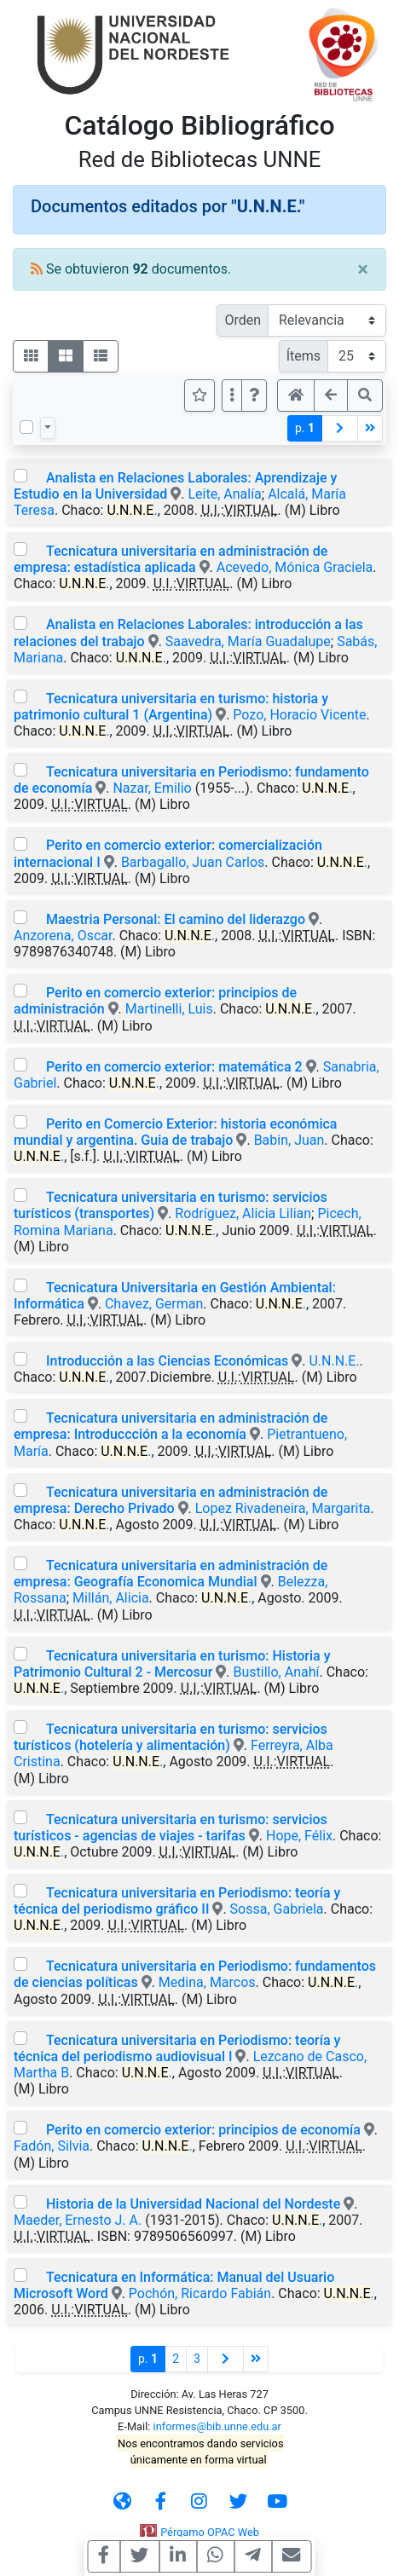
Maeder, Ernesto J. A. (78, 2220)
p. (305, 428)
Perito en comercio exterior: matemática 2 (174, 1067)
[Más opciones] (232, 395)
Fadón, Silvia (52, 2146)
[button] (254, 395)
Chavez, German (154, 1304)
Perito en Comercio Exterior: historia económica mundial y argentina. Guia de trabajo (175, 1132)
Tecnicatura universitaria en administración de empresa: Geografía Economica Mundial (170, 1573)
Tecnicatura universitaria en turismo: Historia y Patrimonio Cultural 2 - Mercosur (172, 1664)
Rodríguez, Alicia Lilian (243, 1213)
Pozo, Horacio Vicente (299, 715)
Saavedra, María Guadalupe (248, 641)
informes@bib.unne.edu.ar (217, 2426)
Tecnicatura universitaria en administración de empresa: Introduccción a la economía (170, 1426)
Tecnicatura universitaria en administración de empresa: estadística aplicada (170, 559)
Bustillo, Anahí (277, 1672)
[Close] (362, 269)
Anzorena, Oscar (63, 935)
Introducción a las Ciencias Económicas (167, 1361)
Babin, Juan (289, 1140)
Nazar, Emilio (152, 788)
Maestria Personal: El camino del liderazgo (175, 919)
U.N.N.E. (334, 1361)
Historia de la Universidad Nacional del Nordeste (193, 2204)
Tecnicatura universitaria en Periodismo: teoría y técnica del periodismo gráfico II (177, 1901)
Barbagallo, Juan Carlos (192, 862)
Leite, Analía (224, 494)
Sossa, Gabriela (277, 1909)
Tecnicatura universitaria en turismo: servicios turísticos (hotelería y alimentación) (170, 1737)
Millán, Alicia (110, 1598)
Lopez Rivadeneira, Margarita (283, 1508)
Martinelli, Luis (169, 1009)
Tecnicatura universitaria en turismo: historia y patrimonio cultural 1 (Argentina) (171, 706)
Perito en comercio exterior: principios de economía (203, 2130)
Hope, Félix (299, 1836)
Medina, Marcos (207, 1982)
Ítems (303, 356)
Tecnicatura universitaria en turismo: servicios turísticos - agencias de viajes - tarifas (170, 1827)
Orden (242, 320)
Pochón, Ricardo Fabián (200, 2293)
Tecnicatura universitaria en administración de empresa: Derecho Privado (170, 1500)
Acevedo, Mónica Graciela (295, 567)
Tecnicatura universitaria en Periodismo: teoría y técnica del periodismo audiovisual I (177, 2048)
